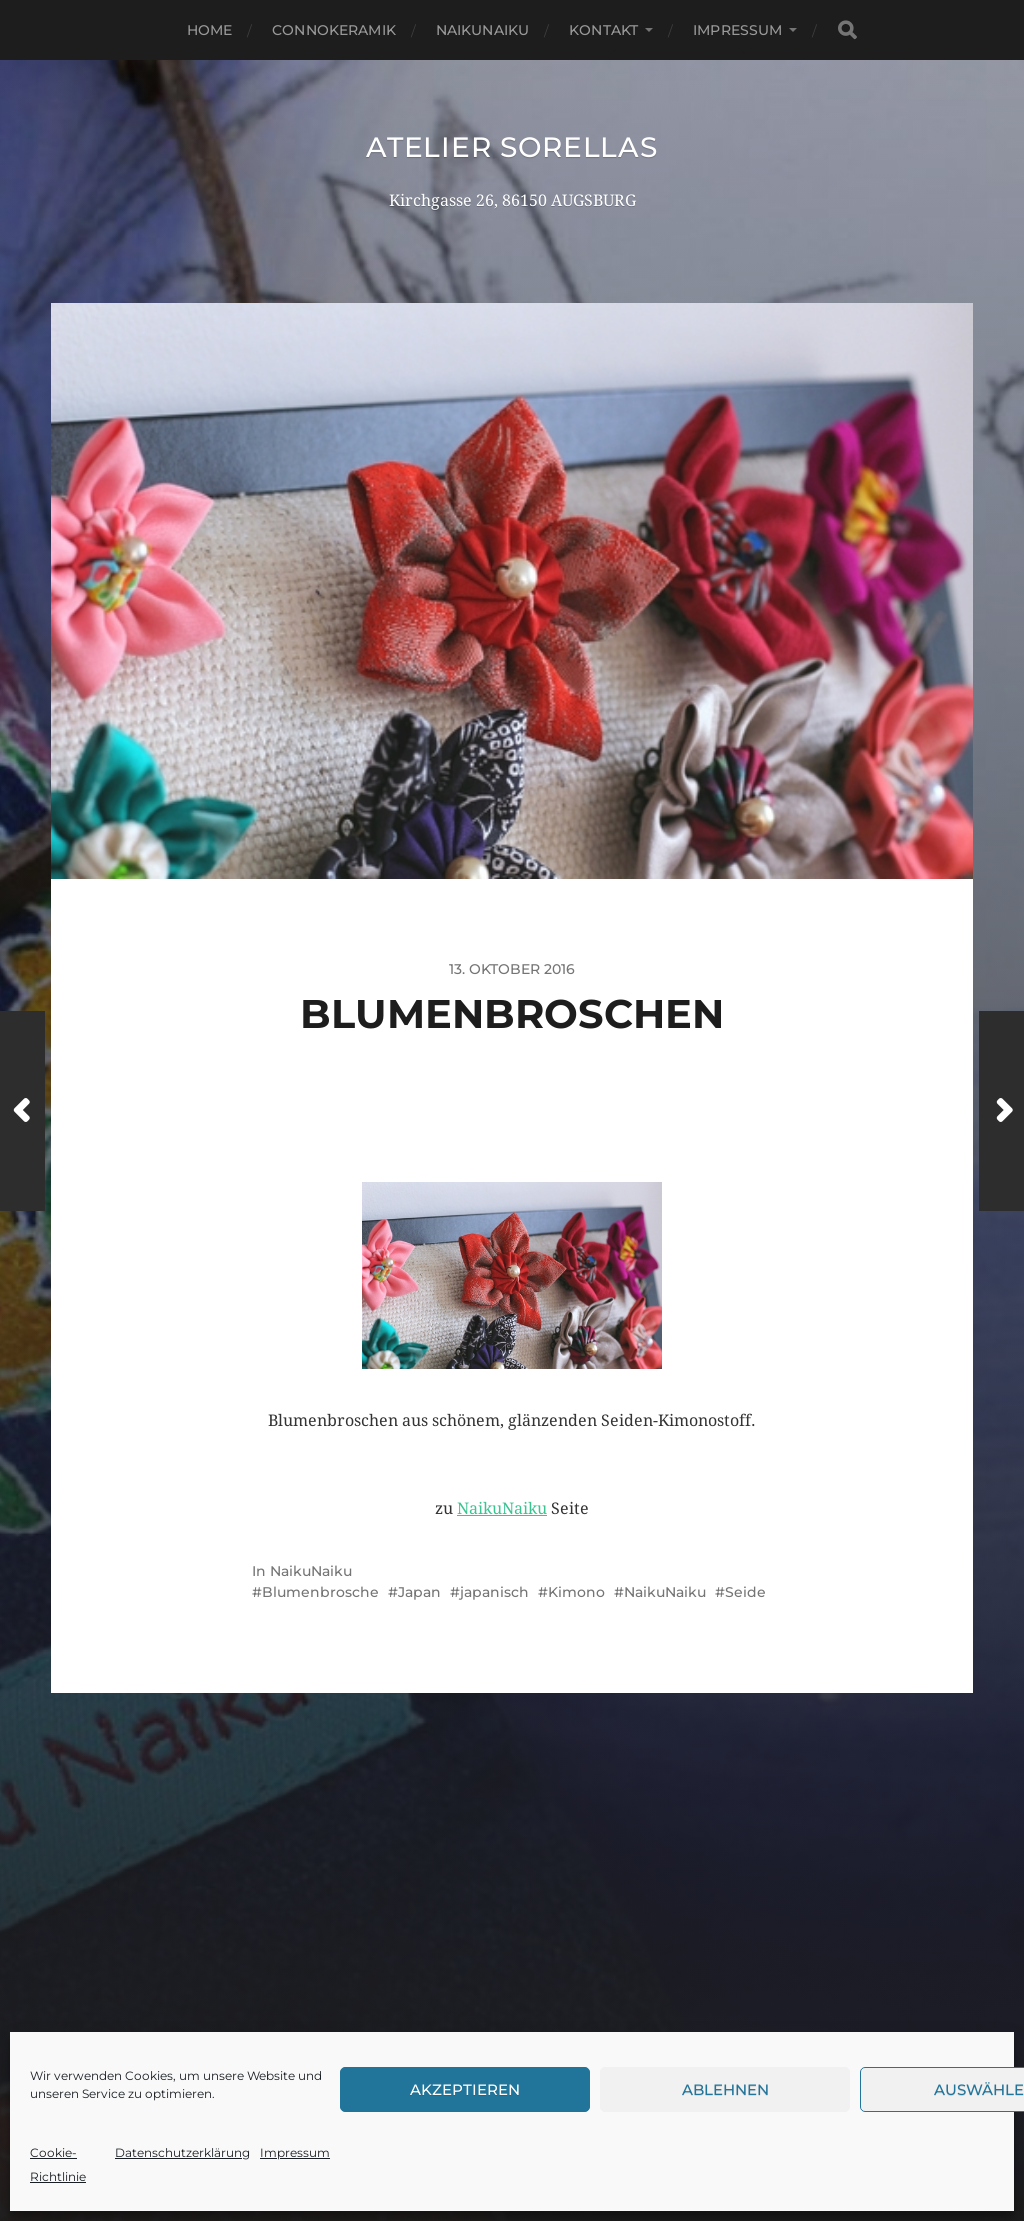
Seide (745, 1592)
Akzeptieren (465, 2089)
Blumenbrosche (320, 1592)
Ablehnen (725, 2089)
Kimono (576, 1592)
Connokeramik (334, 30)
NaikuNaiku (482, 30)
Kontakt (603, 30)
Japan (419, 1592)
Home (210, 30)
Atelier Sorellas (511, 147)
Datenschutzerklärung (182, 2152)
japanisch (494, 1592)
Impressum (295, 2152)
